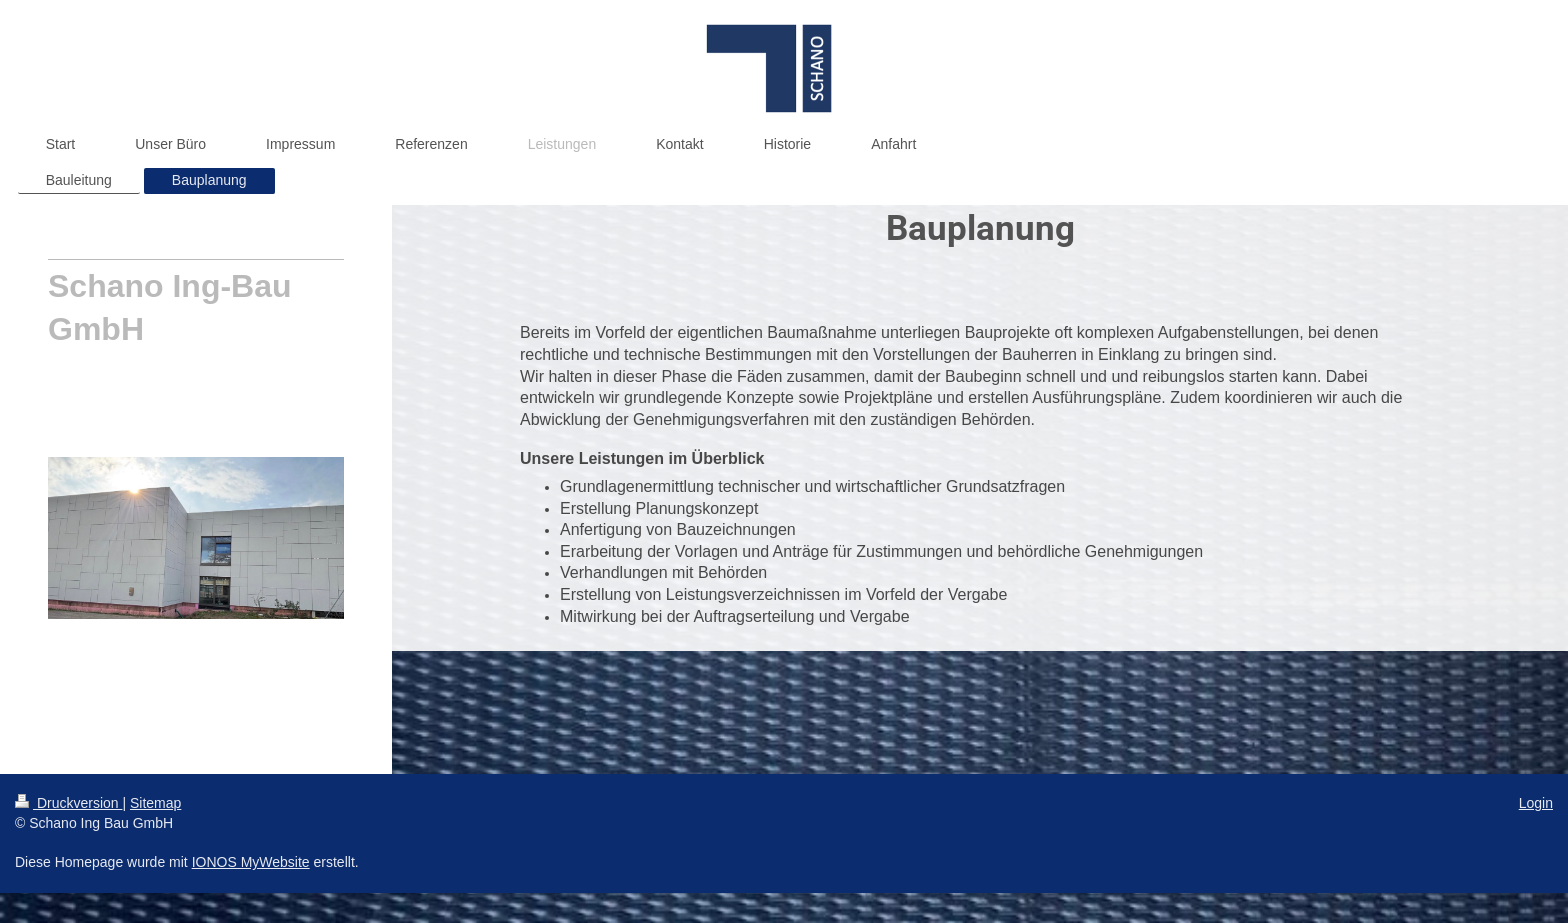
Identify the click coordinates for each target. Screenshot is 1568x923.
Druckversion (68, 803)
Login (1536, 803)
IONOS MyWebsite (251, 862)
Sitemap (155, 803)
